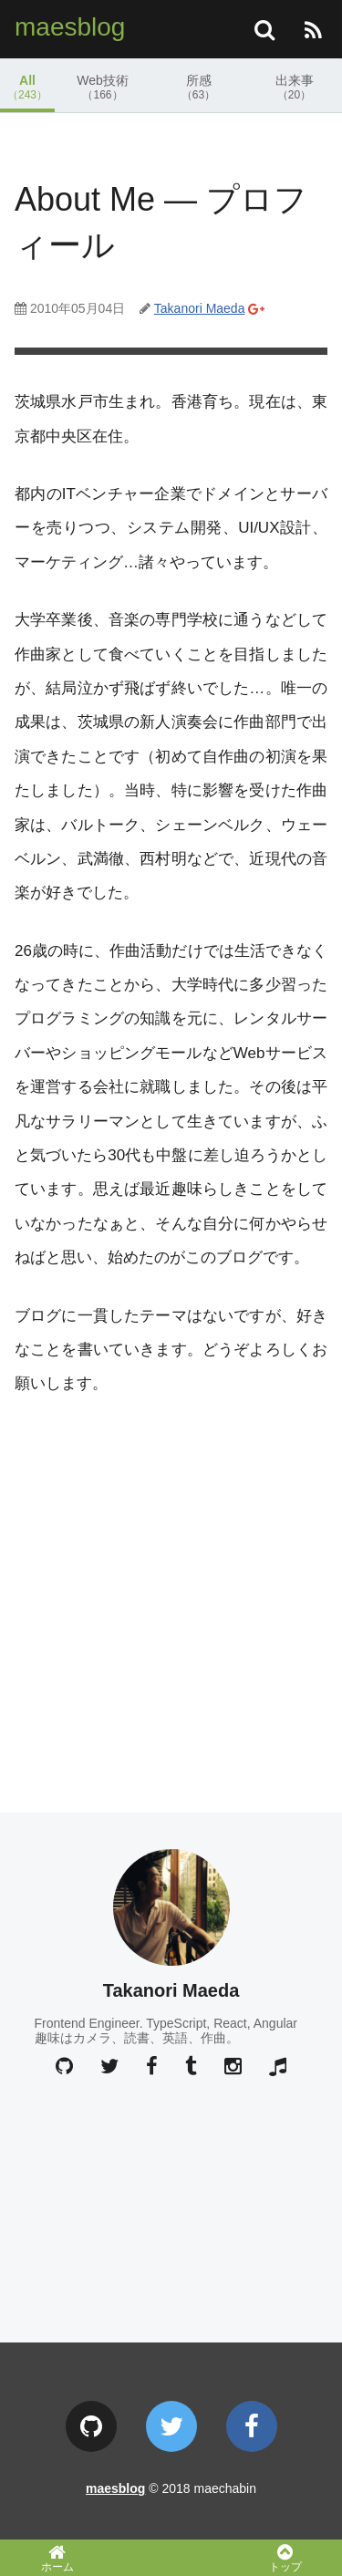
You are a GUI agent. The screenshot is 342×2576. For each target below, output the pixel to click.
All (27, 87)
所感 (198, 87)
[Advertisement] (171, 1596)
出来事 (294, 87)
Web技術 (102, 87)
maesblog (70, 27)
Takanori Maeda (199, 308)
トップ (285, 2557)
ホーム (57, 2557)
